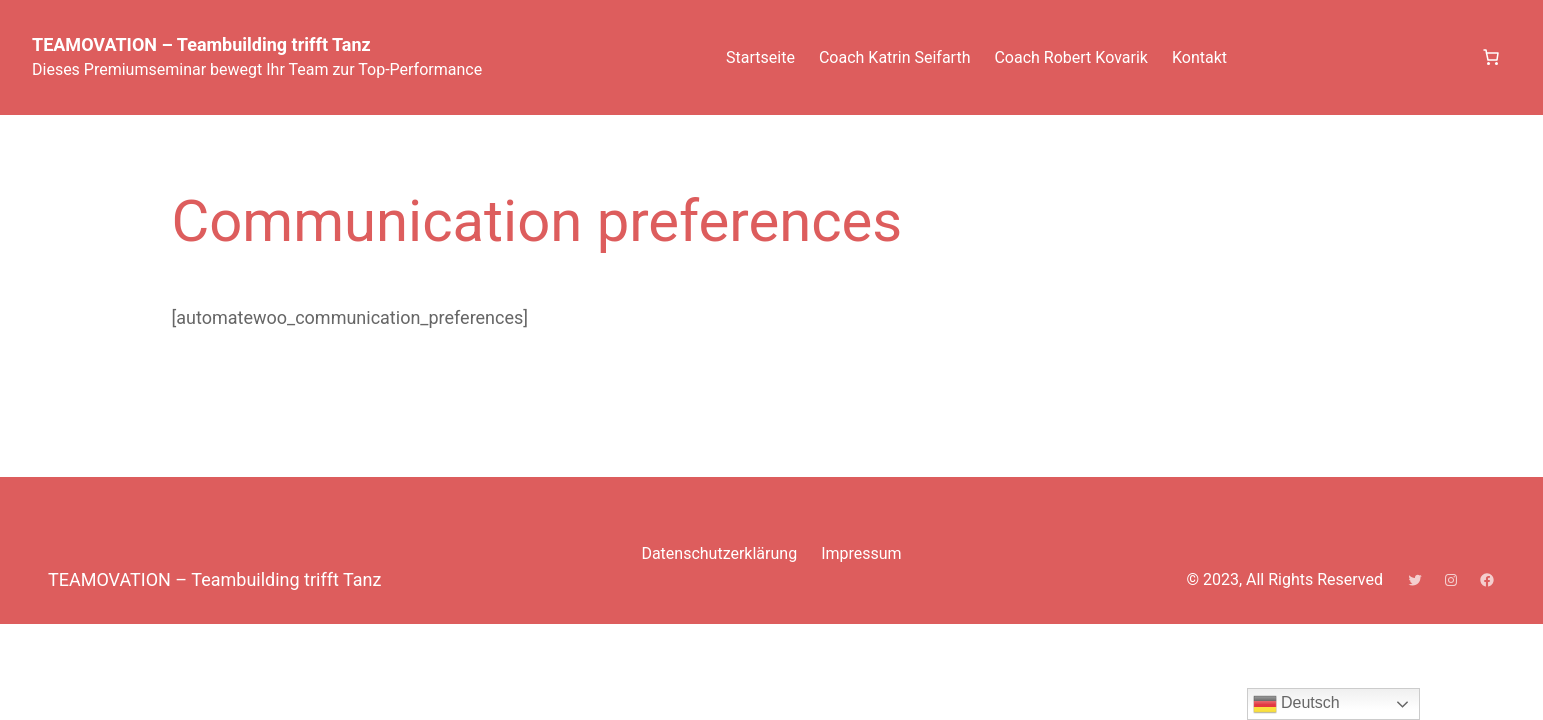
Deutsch (1296, 704)
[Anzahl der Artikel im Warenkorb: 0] (1491, 57)
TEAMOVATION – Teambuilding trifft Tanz (201, 44)
